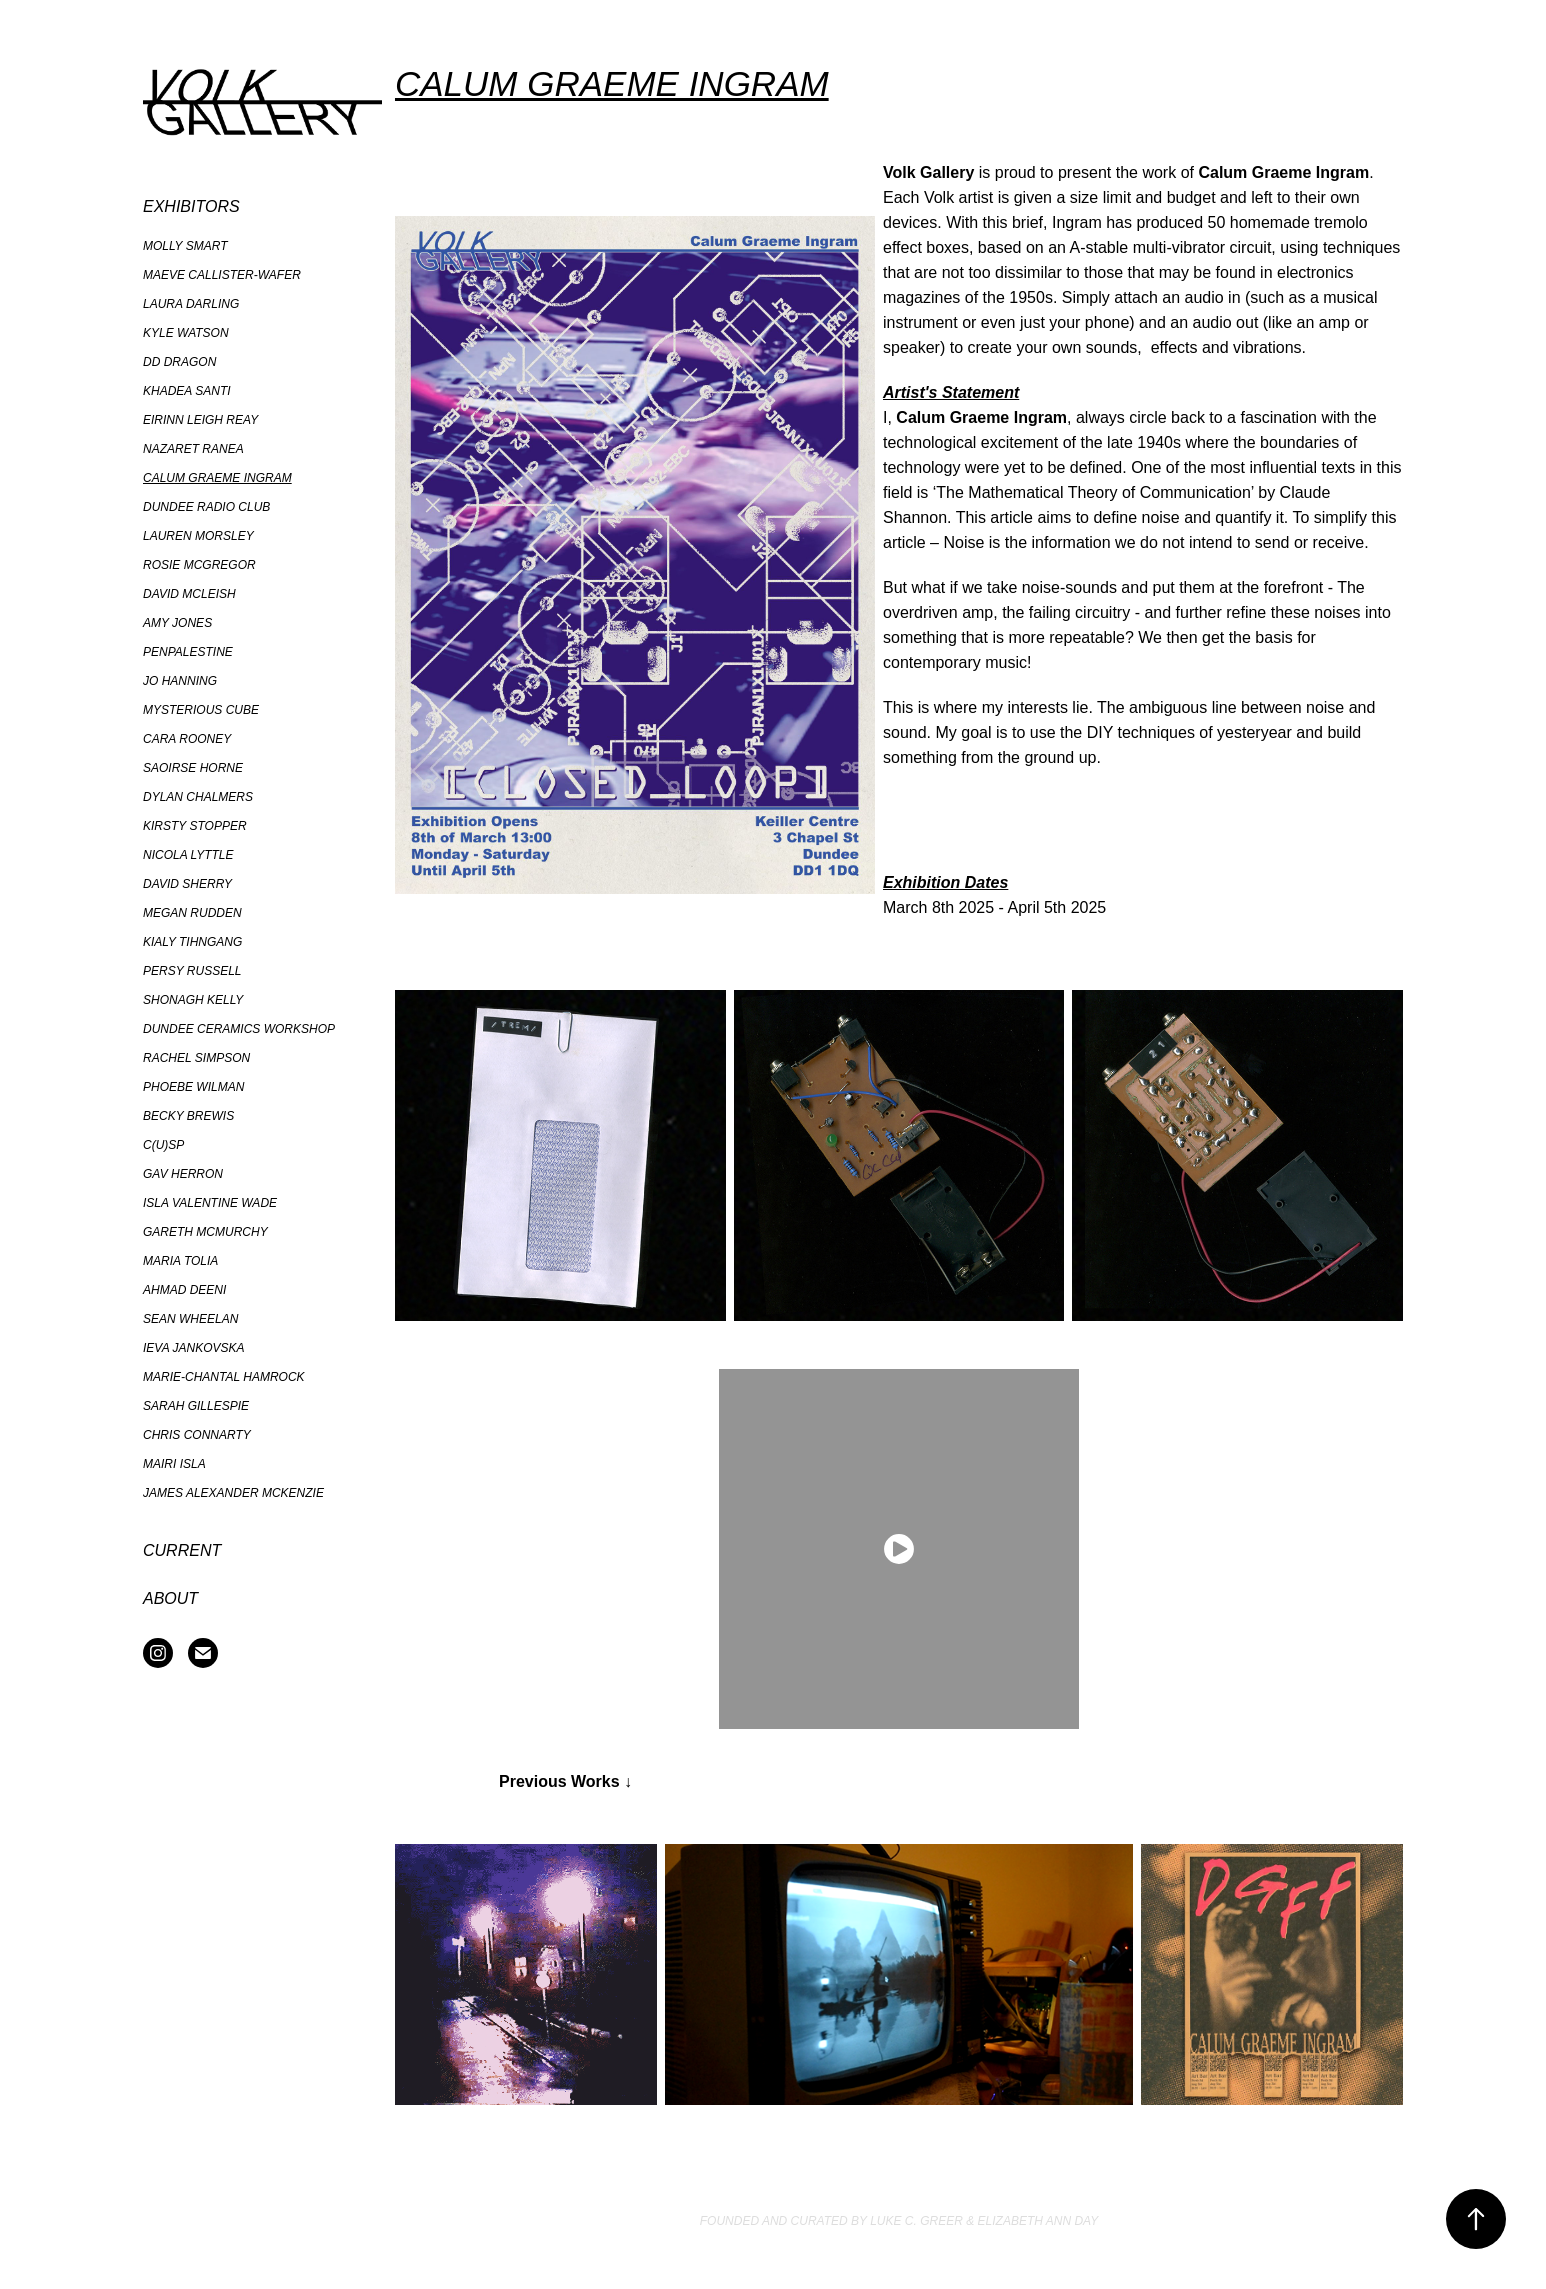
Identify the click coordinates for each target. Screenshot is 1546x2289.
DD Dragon (179, 362)
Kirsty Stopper (195, 826)
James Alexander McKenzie (233, 1493)
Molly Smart (185, 246)
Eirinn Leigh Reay (200, 420)
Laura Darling (191, 304)
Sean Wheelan (190, 1319)
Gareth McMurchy (205, 1232)
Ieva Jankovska (194, 1348)
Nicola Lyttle (188, 855)
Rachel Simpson (196, 1058)
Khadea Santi (187, 391)
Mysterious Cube (201, 710)
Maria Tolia (180, 1261)
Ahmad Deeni (184, 1290)
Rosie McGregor (199, 565)
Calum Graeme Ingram (217, 478)
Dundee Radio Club (206, 507)
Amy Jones (177, 623)
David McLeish (189, 594)
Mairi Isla (174, 1464)
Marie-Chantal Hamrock (224, 1377)
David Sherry (187, 884)
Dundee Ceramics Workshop (239, 1029)
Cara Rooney (187, 739)
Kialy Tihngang (192, 942)
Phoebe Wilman (193, 1087)
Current (182, 1550)
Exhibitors (191, 206)
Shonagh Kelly (193, 1000)
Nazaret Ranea (193, 449)
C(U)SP (163, 1145)
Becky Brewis (188, 1116)
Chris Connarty (197, 1435)
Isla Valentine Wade (210, 1203)
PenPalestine (188, 652)
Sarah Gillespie (196, 1406)
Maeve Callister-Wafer (222, 275)
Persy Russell (192, 971)
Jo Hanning (180, 681)
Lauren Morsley (198, 536)
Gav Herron (183, 1174)
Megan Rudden (192, 913)
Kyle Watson (186, 333)
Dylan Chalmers (198, 797)
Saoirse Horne (193, 768)
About (170, 1598)
